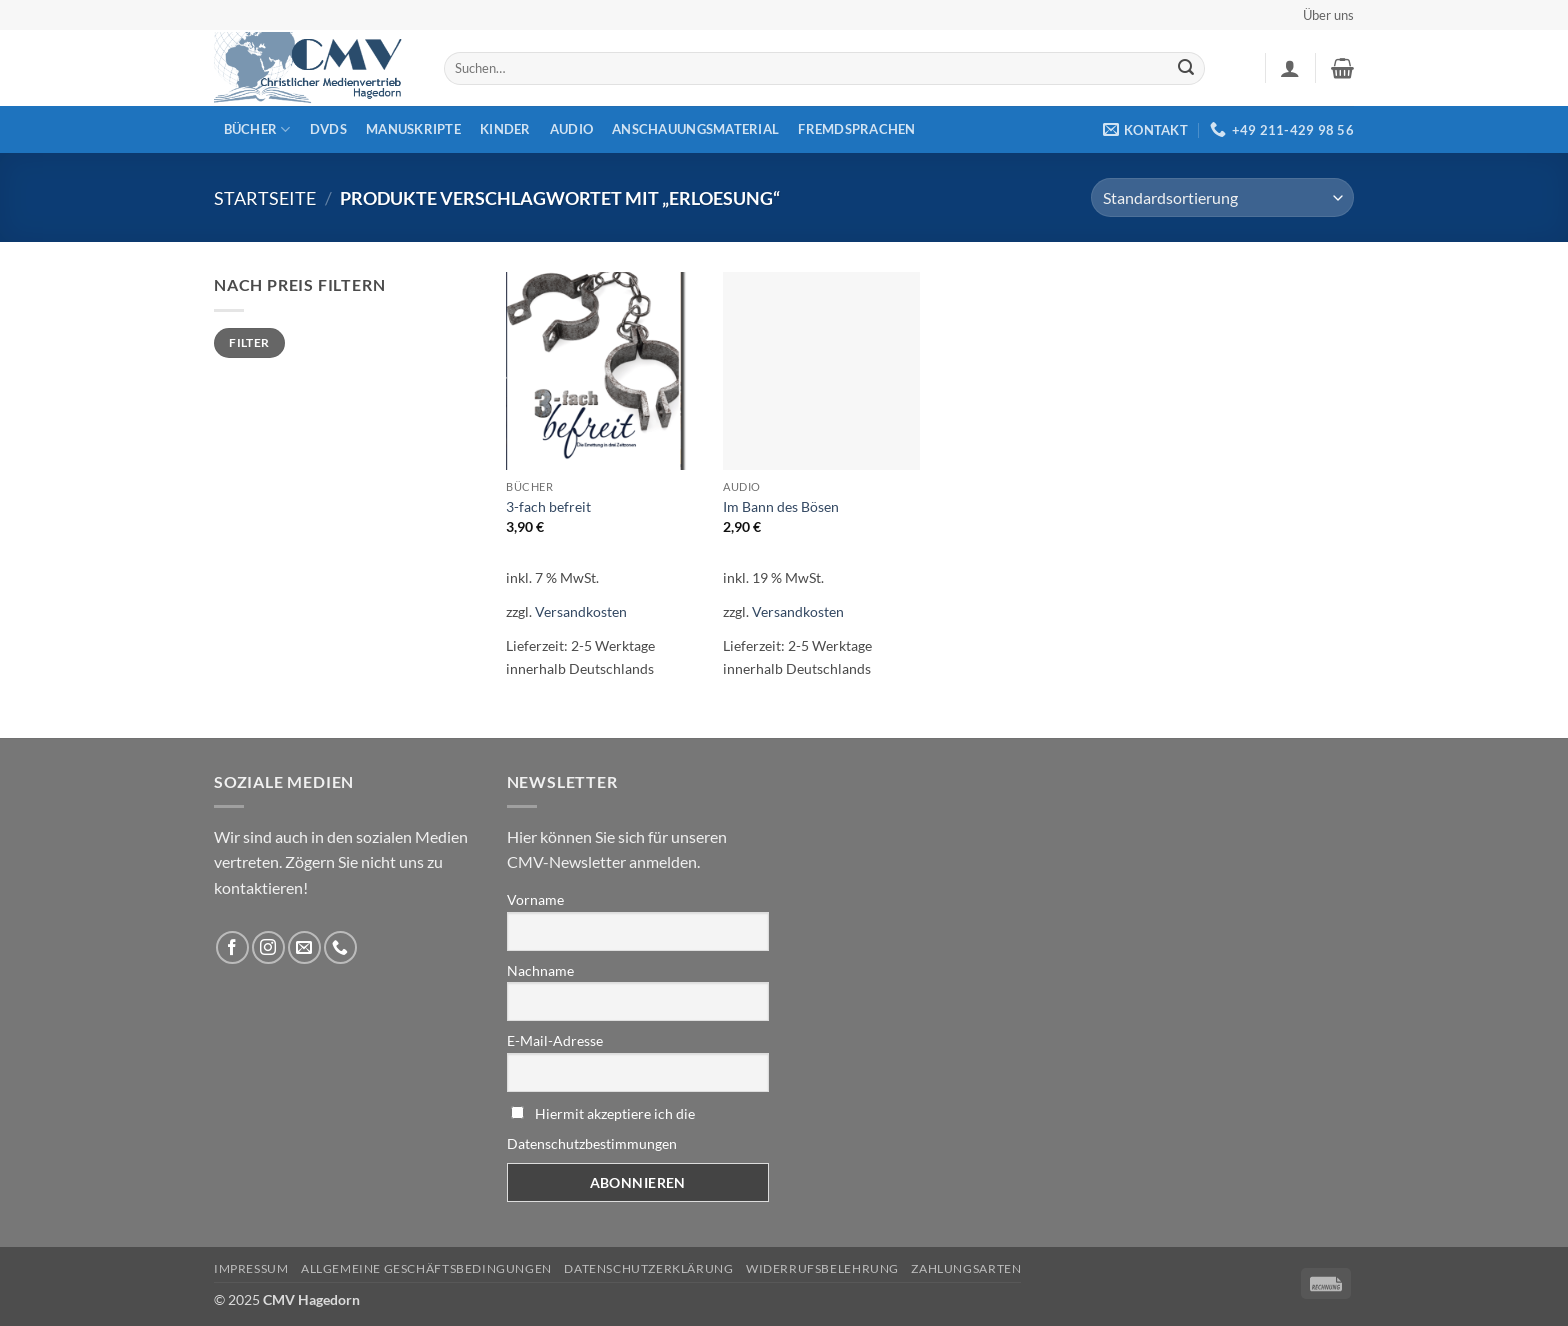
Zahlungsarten (966, 1268)
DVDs (328, 129)
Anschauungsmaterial (695, 129)
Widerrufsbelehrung (822, 1268)
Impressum (251, 1268)
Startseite (265, 198)
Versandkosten (581, 611)
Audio (571, 129)
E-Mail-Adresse (555, 1040)
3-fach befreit (548, 506)
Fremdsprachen (856, 129)
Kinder (505, 129)
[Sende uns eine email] (304, 947)
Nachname (540, 970)
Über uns (1328, 15)
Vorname (535, 899)
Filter (249, 342)
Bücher (257, 129)
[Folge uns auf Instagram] (268, 947)
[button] (1290, 68)
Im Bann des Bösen (781, 506)
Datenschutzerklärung (648, 1268)
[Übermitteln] (1186, 69)
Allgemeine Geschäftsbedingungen (426, 1268)
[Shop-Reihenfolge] (1222, 197)
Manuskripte (413, 129)
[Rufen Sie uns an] (340, 947)
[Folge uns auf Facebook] (232, 947)
